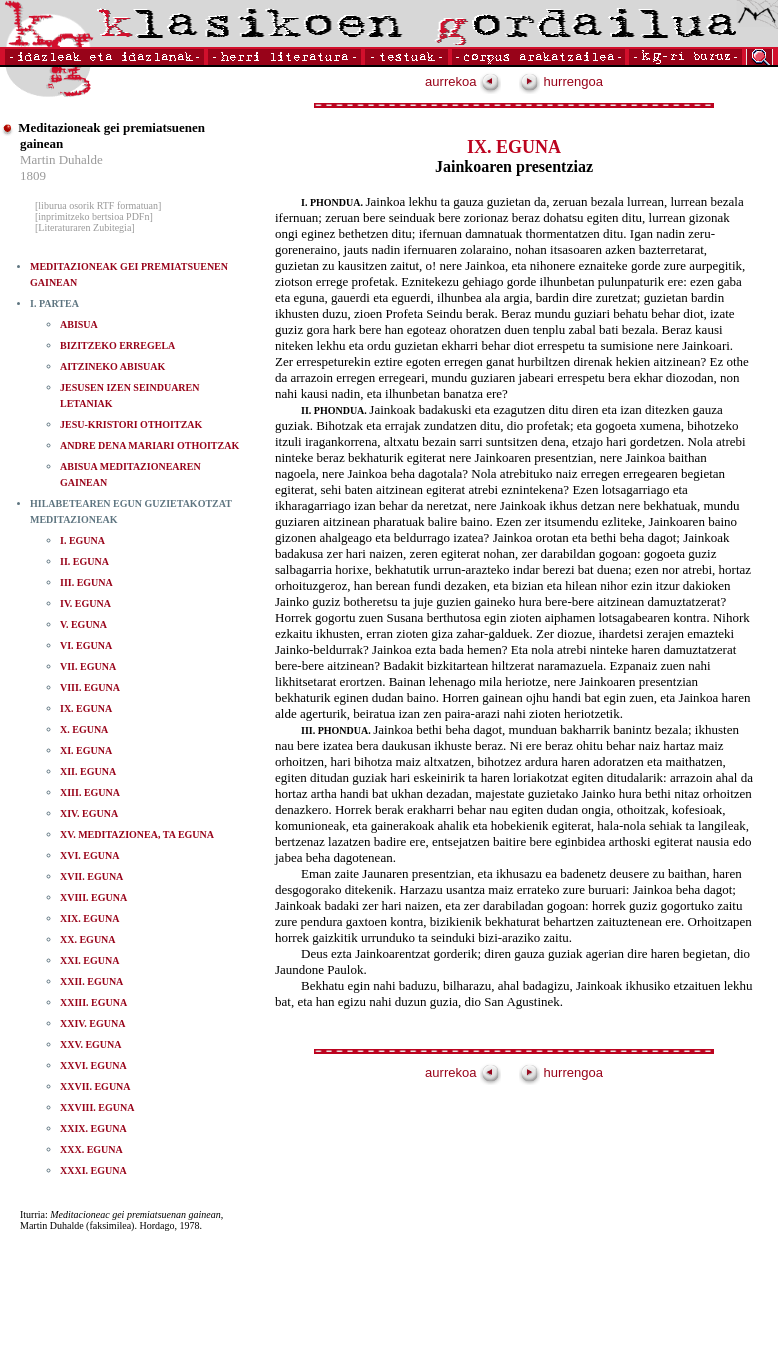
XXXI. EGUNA (93, 1170)
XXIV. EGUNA (92, 1023)
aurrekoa (463, 81)
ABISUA (79, 324)
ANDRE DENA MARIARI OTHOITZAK (149, 445)
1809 (33, 175)
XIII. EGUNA (90, 792)
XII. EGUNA (88, 771)
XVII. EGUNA (91, 876)
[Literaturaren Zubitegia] (85, 227)
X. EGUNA (84, 729)
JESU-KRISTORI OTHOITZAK (131, 424)
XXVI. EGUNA (93, 1065)
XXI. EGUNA (89, 960)
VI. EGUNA (86, 645)
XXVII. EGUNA (95, 1086)
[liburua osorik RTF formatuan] (98, 205)
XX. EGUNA (88, 939)
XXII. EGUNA (91, 981)
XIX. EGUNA (89, 918)
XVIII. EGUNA (93, 897)
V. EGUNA (83, 624)
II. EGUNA (84, 561)
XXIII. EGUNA (93, 1002)
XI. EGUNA (86, 750)
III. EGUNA (86, 582)
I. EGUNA (82, 540)
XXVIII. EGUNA (97, 1107)
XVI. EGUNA (89, 855)
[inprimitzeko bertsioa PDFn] (94, 216)
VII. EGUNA (88, 666)
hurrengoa (561, 81)
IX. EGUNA (86, 708)
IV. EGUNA (85, 603)
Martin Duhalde (61, 159)
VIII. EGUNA (90, 687)
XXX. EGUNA (91, 1149)
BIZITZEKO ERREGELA (117, 345)
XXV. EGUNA (91, 1044)
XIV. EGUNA (89, 813)
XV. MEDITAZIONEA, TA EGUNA (137, 834)
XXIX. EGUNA (93, 1128)
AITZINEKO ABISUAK (112, 366)
